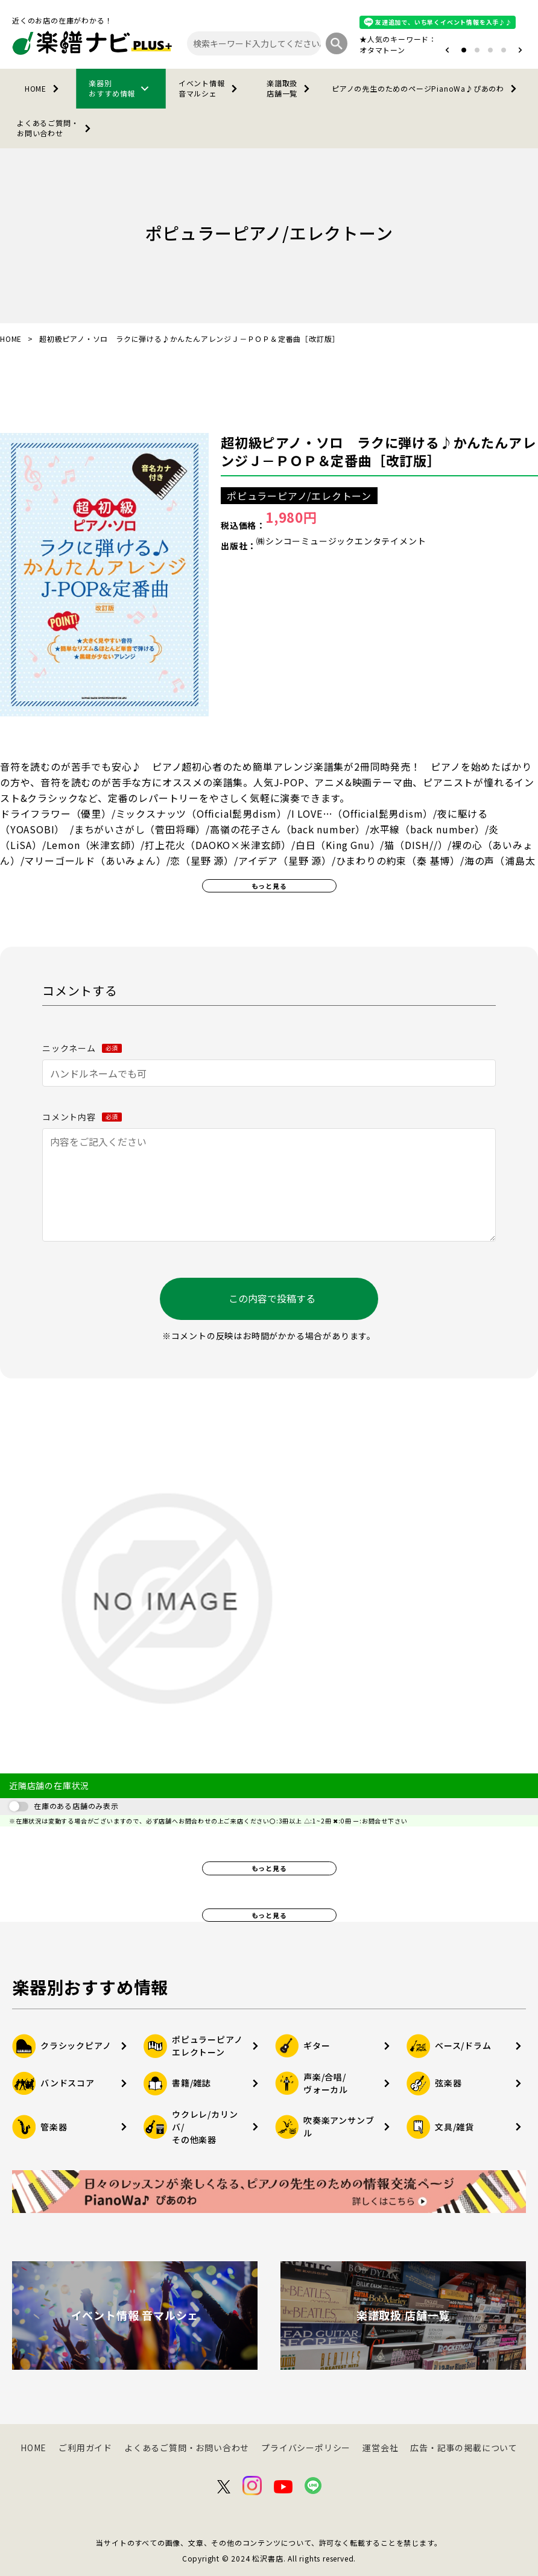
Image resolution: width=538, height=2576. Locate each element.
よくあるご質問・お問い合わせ (56, 128)
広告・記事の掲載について (463, 2447)
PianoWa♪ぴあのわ (426, 88)
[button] (447, 50)
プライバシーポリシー (305, 2447)
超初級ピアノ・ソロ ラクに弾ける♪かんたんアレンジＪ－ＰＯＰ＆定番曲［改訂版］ (378, 451)
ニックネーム (82, 1048)
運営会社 (380, 2447)
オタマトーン (382, 50)
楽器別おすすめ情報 (121, 88)
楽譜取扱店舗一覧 (290, 88)
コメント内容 (82, 1117)
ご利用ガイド (85, 2447)
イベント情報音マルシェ (210, 88)
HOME (44, 88)
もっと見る (269, 886)
